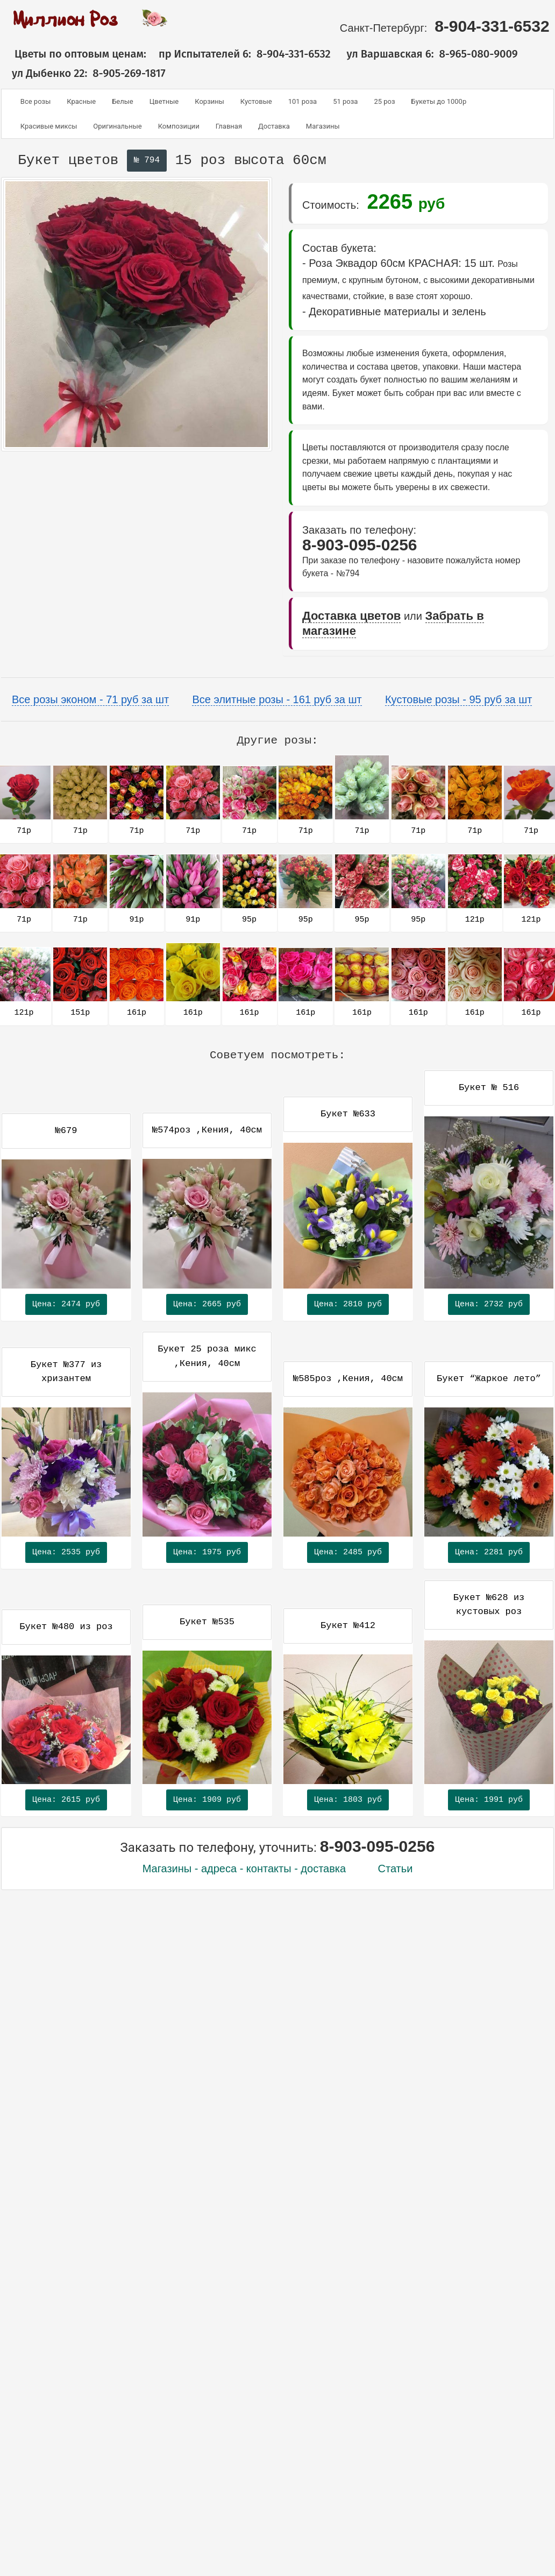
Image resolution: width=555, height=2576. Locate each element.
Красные (81, 101)
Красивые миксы (48, 126)
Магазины (323, 126)
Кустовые (256, 101)
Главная (229, 126)
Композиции (179, 126)
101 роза (302, 101)
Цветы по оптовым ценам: (73, 53)
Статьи (395, 1868)
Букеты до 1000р (439, 101)
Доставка (274, 126)
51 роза (345, 101)
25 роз (384, 101)
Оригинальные (117, 126)
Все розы (35, 101)
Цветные (164, 101)
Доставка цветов (351, 615)
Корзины (209, 101)
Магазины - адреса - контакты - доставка (244, 1868)
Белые (122, 101)
